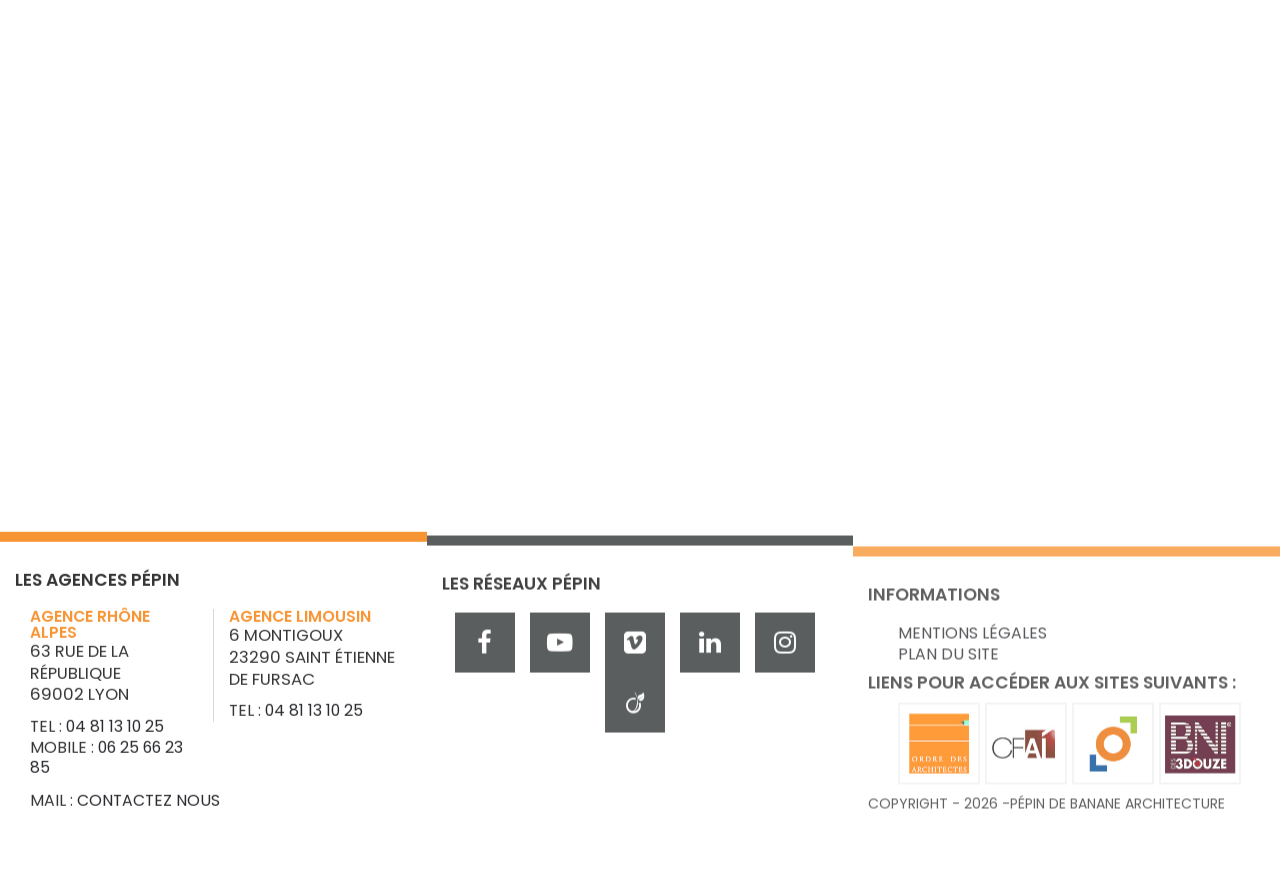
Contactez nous (148, 804)
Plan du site (948, 680)
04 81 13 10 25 (115, 730)
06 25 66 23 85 (106, 762)
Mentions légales (972, 660)
